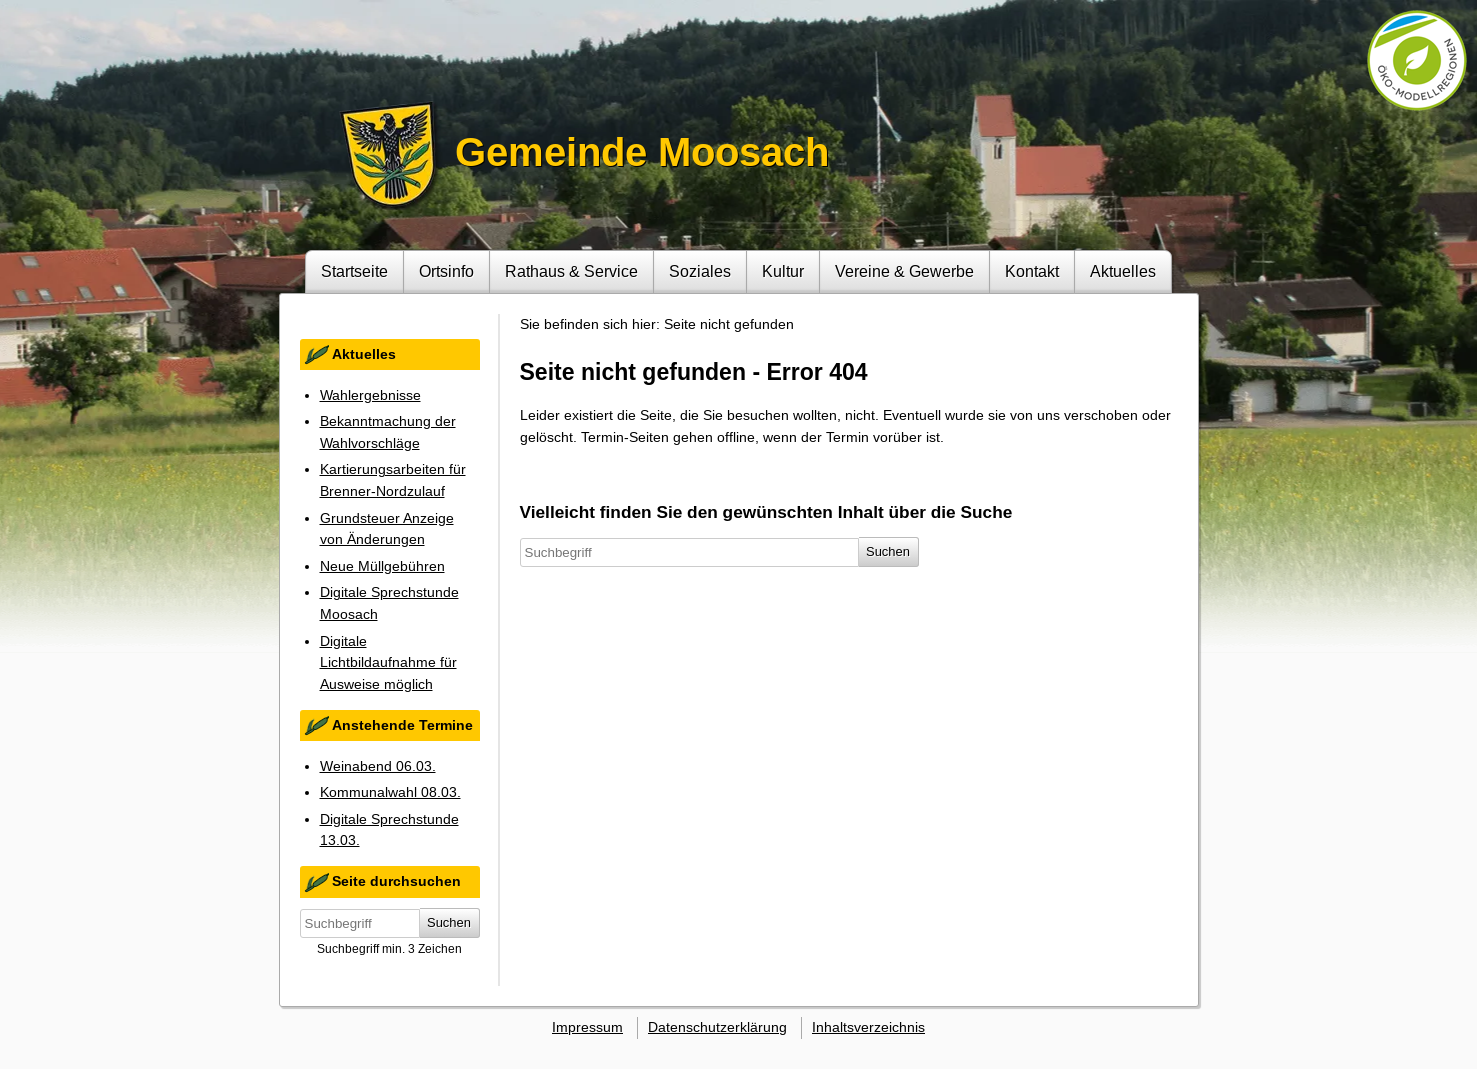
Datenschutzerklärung (717, 1027)
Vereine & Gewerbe (904, 271)
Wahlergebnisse (370, 395)
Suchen (449, 922)
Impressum (587, 1027)
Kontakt (1032, 271)
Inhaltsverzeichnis (868, 1027)
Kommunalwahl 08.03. (390, 792)
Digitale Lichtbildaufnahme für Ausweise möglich (388, 662)
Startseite (354, 271)
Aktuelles (1123, 271)
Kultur (783, 271)
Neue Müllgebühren (382, 566)
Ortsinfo (446, 271)
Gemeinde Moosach (642, 152)
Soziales (700, 271)
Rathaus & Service (571, 271)
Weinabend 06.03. (378, 766)
